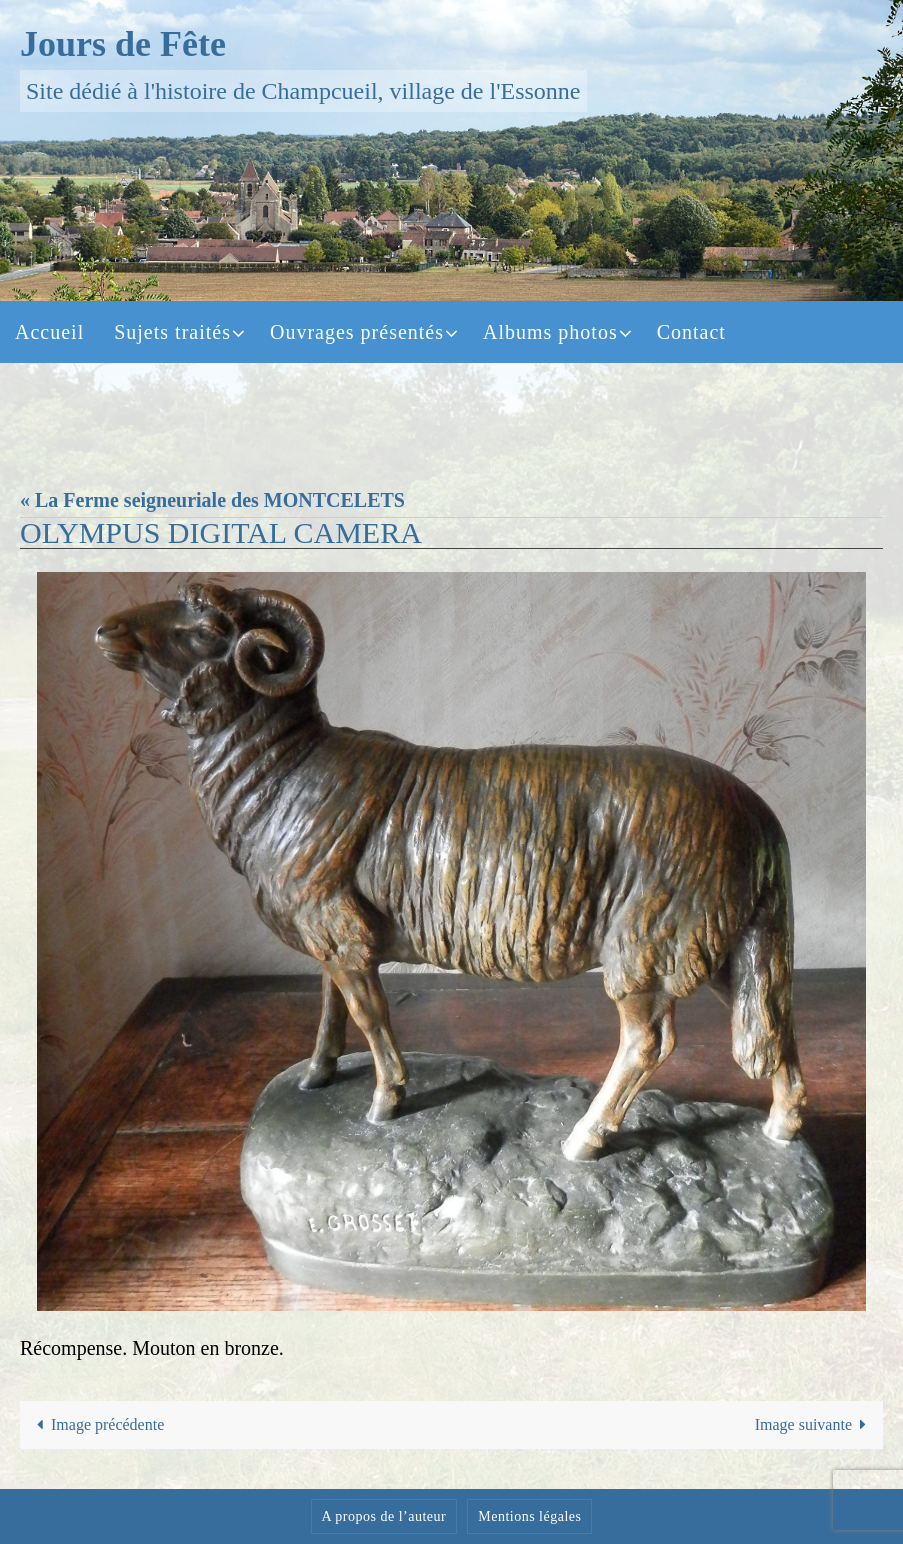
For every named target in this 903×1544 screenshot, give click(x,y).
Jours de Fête (123, 44)
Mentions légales (529, 1516)
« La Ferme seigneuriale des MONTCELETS (212, 500)
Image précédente (97, 1424)
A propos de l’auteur (384, 1516)
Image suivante (815, 1424)
